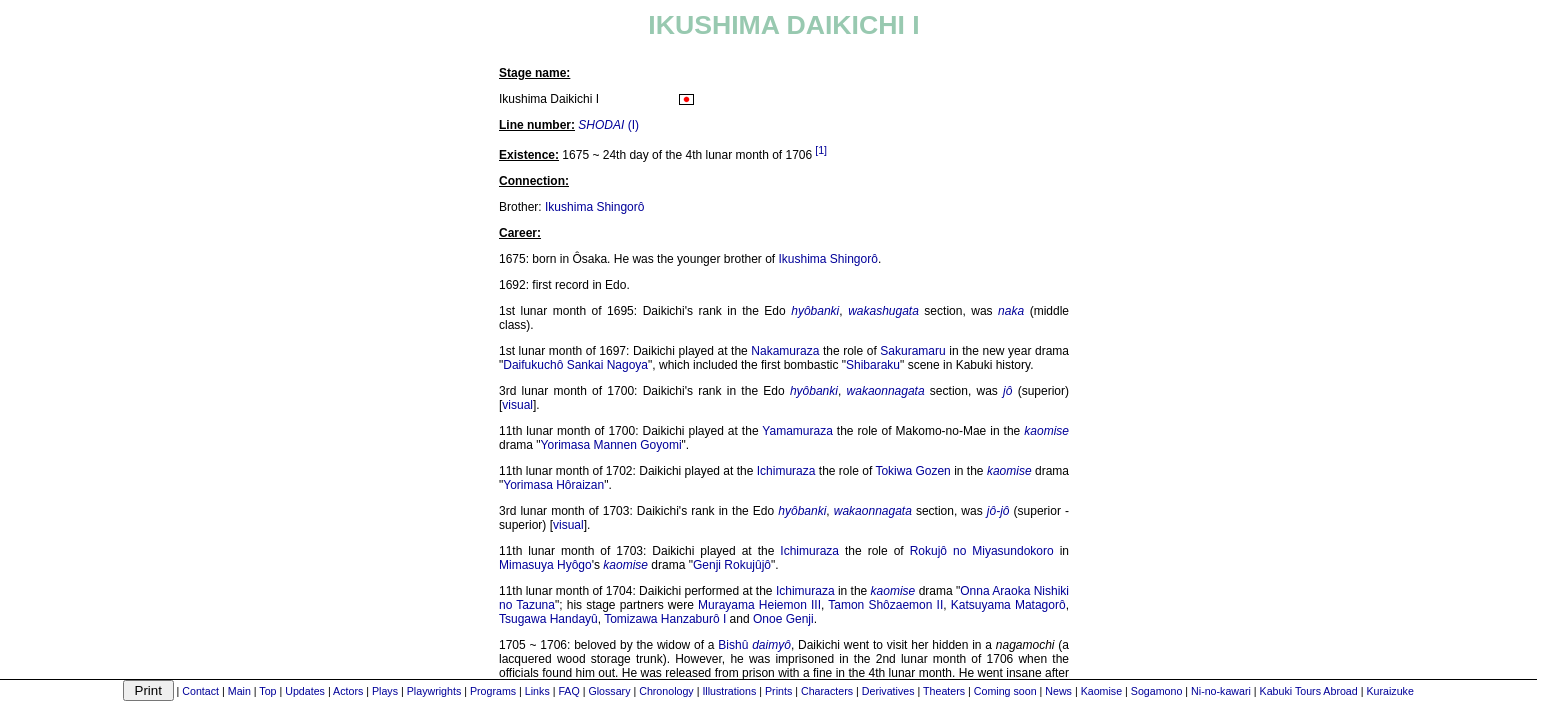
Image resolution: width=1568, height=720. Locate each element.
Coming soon (1005, 691)
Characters (827, 691)
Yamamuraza (797, 431)
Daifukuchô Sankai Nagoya (575, 365)
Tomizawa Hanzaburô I (665, 619)
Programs (493, 691)
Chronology (666, 691)
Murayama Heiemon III (759, 605)
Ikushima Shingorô (594, 207)
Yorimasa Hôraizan (553, 485)
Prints (778, 691)
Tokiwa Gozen (912, 471)
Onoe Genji (783, 619)
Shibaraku (873, 365)
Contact (200, 691)
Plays (385, 691)
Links (537, 691)
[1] (821, 150)
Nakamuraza (785, 351)
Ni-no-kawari (1221, 691)
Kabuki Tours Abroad (1309, 691)
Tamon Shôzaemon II (885, 605)
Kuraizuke (1389, 691)
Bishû (733, 645)
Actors (348, 691)
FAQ (568, 691)
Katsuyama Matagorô (1008, 605)
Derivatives (888, 691)
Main (239, 691)
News (1058, 691)
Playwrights (434, 691)
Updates (305, 691)
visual (517, 405)
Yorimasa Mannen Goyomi (611, 445)
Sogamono (1157, 691)
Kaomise (1101, 691)
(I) (608, 125)
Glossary (609, 691)
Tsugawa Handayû (548, 619)
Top (267, 691)
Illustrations (729, 691)
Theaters (944, 691)
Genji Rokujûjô (732, 565)
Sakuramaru (912, 351)
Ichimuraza (786, 471)
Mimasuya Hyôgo (545, 565)
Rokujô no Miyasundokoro (982, 551)
